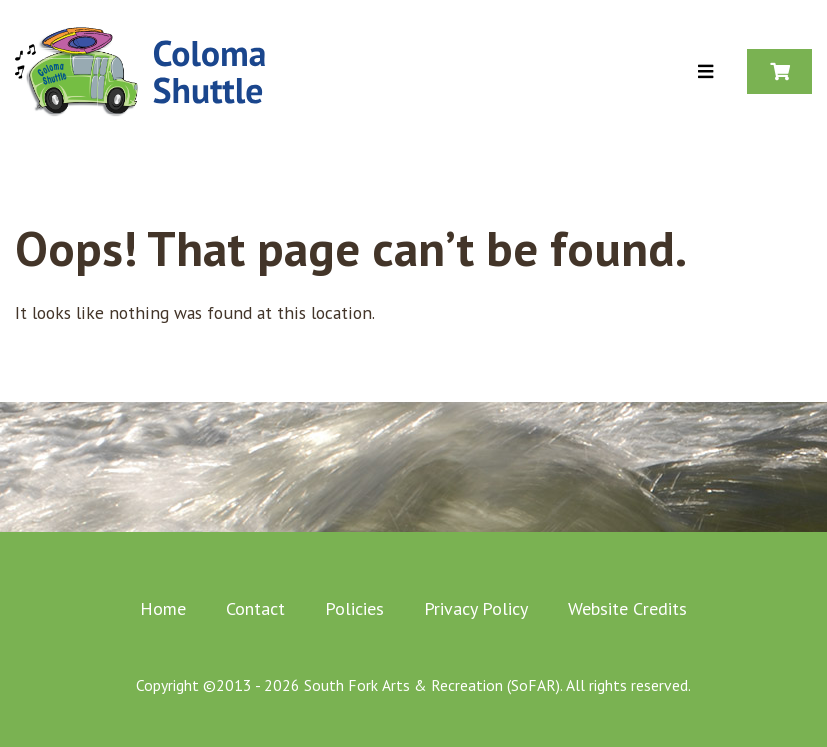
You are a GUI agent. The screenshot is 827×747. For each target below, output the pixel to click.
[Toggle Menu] (705, 72)
